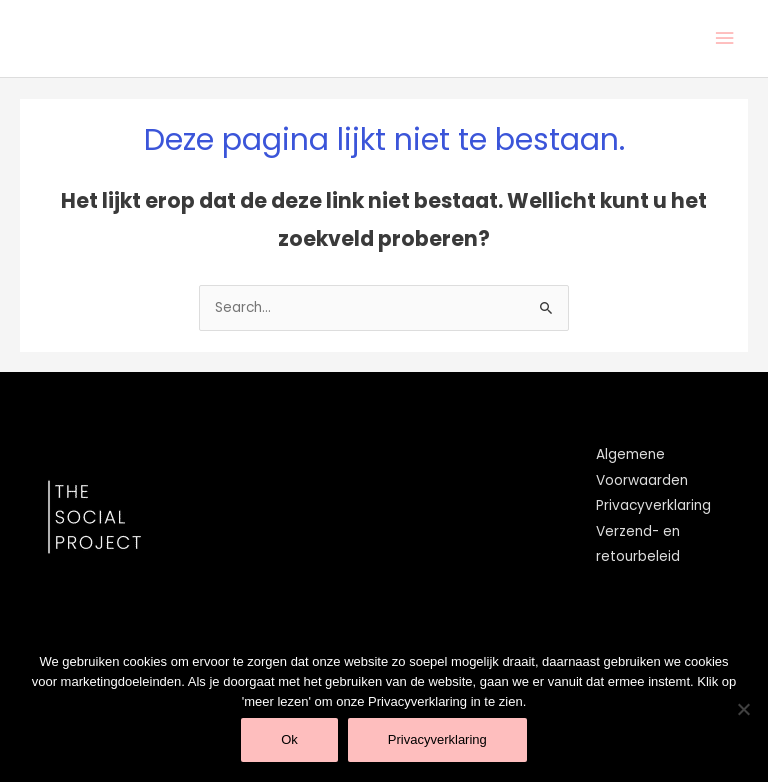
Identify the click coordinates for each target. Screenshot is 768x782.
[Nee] (743, 709)
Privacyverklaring (653, 505)
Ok (289, 739)
